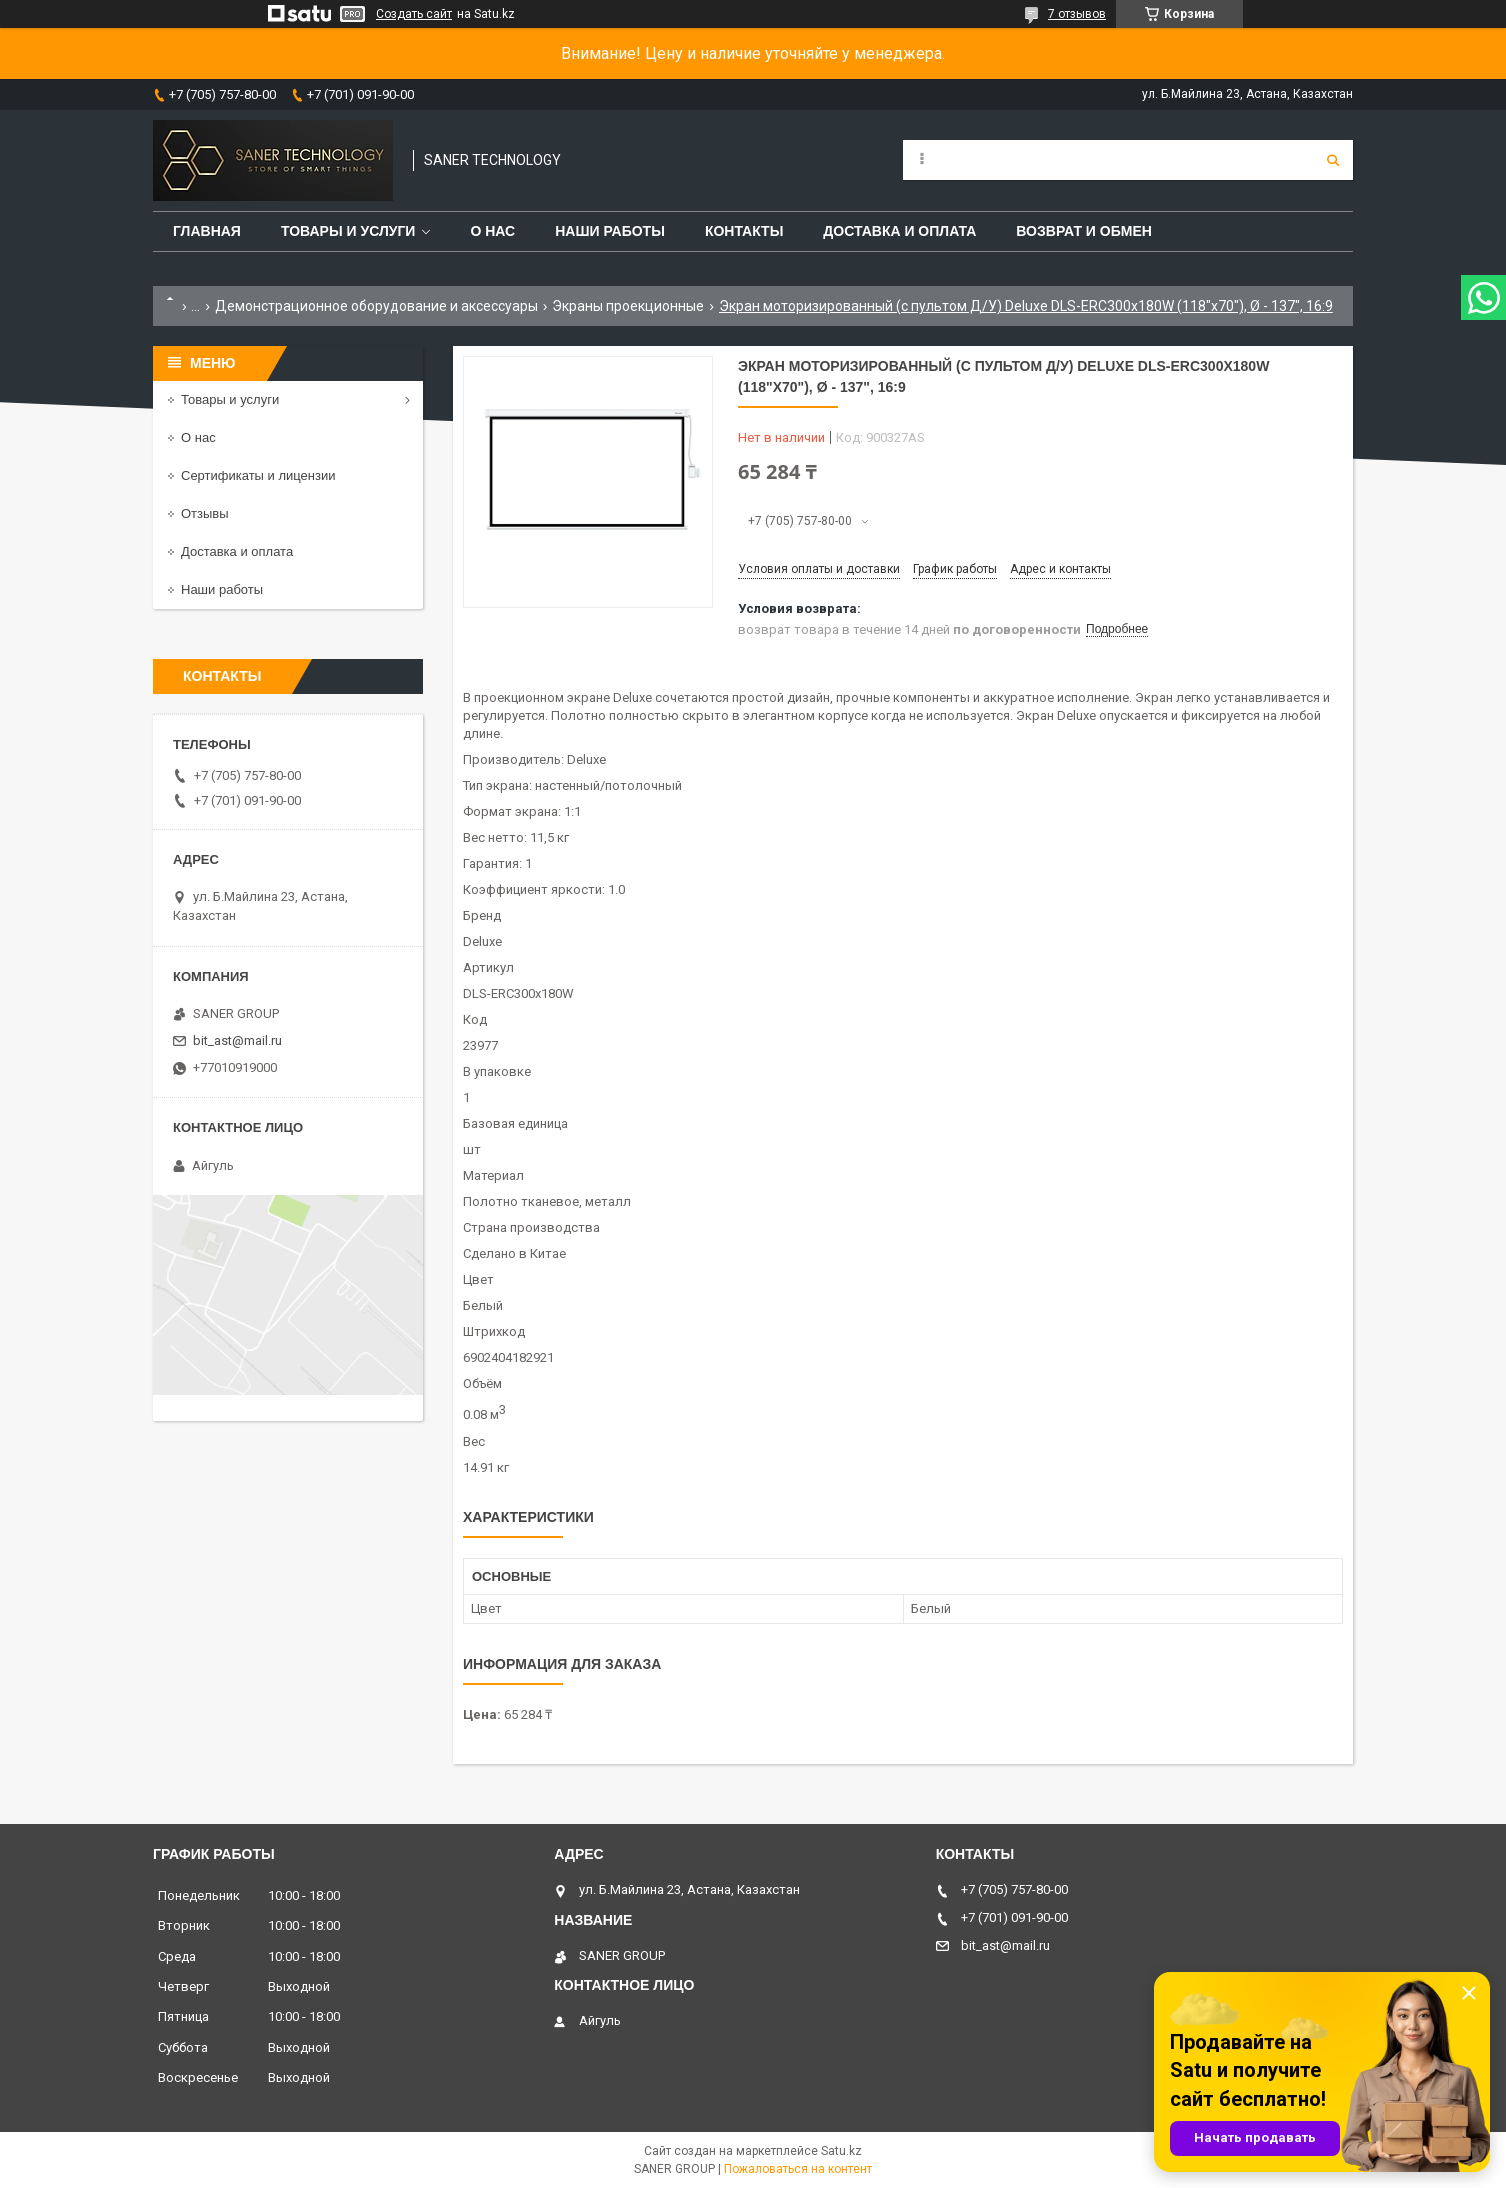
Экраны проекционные (628, 306)
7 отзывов (1077, 14)
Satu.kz (841, 2151)
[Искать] (1333, 160)
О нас (492, 231)
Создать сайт (414, 14)
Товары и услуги (348, 231)
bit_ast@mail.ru (237, 1040)
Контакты (744, 231)
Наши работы (610, 231)
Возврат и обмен (1084, 231)
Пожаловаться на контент (798, 2169)
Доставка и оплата (899, 231)
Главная (207, 231)
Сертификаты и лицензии (258, 475)
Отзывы (205, 513)
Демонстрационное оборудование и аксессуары (376, 306)
